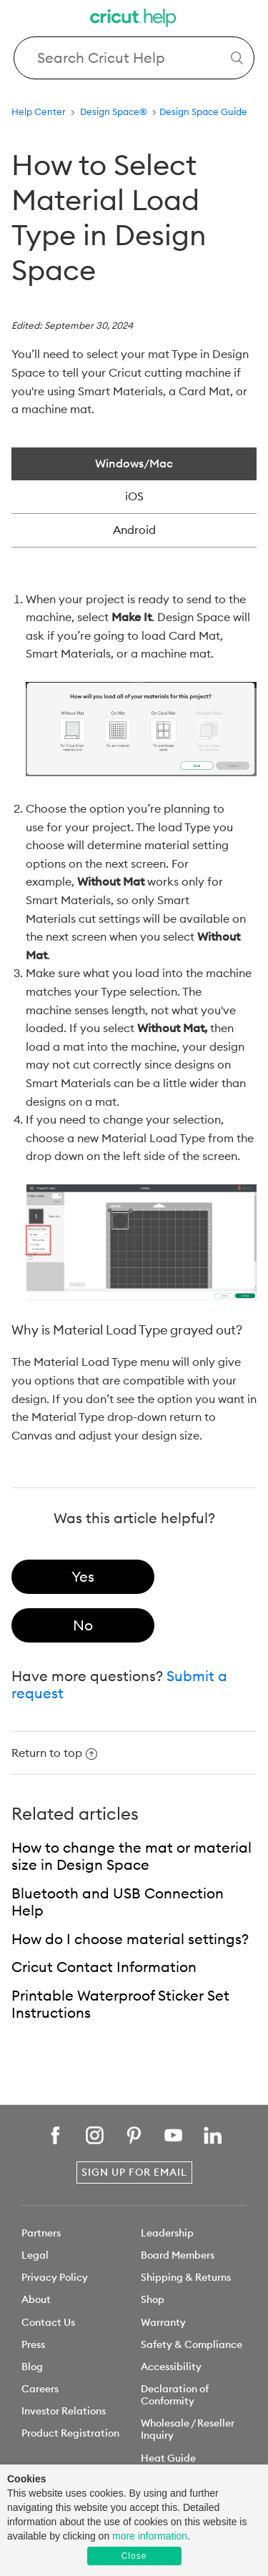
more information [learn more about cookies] (149, 2536)
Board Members (177, 2255)
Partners (41, 2232)
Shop (152, 2299)
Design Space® (113, 111)
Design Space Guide (203, 111)
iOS (134, 496)
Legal (35, 2255)
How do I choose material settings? (130, 1939)
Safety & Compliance (191, 2344)
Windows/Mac (134, 463)
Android (134, 529)
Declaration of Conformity (175, 2394)
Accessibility (171, 2366)
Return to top (54, 1752)
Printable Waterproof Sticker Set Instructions (120, 2004)
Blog (32, 2366)
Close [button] (134, 2556)
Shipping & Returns (186, 2277)
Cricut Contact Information (104, 1967)
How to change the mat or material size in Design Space (131, 1856)
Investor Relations (63, 2410)
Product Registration (70, 2433)
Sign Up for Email (134, 2172)
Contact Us (48, 2322)
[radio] (82, 1577)
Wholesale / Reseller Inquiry (187, 2429)
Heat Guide (168, 2458)
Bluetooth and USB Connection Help (117, 1902)
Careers (40, 2388)
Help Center (38, 111)
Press (33, 2344)
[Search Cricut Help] (134, 57)
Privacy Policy (54, 2277)
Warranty (163, 2322)
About (36, 2299)
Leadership (167, 2232)
